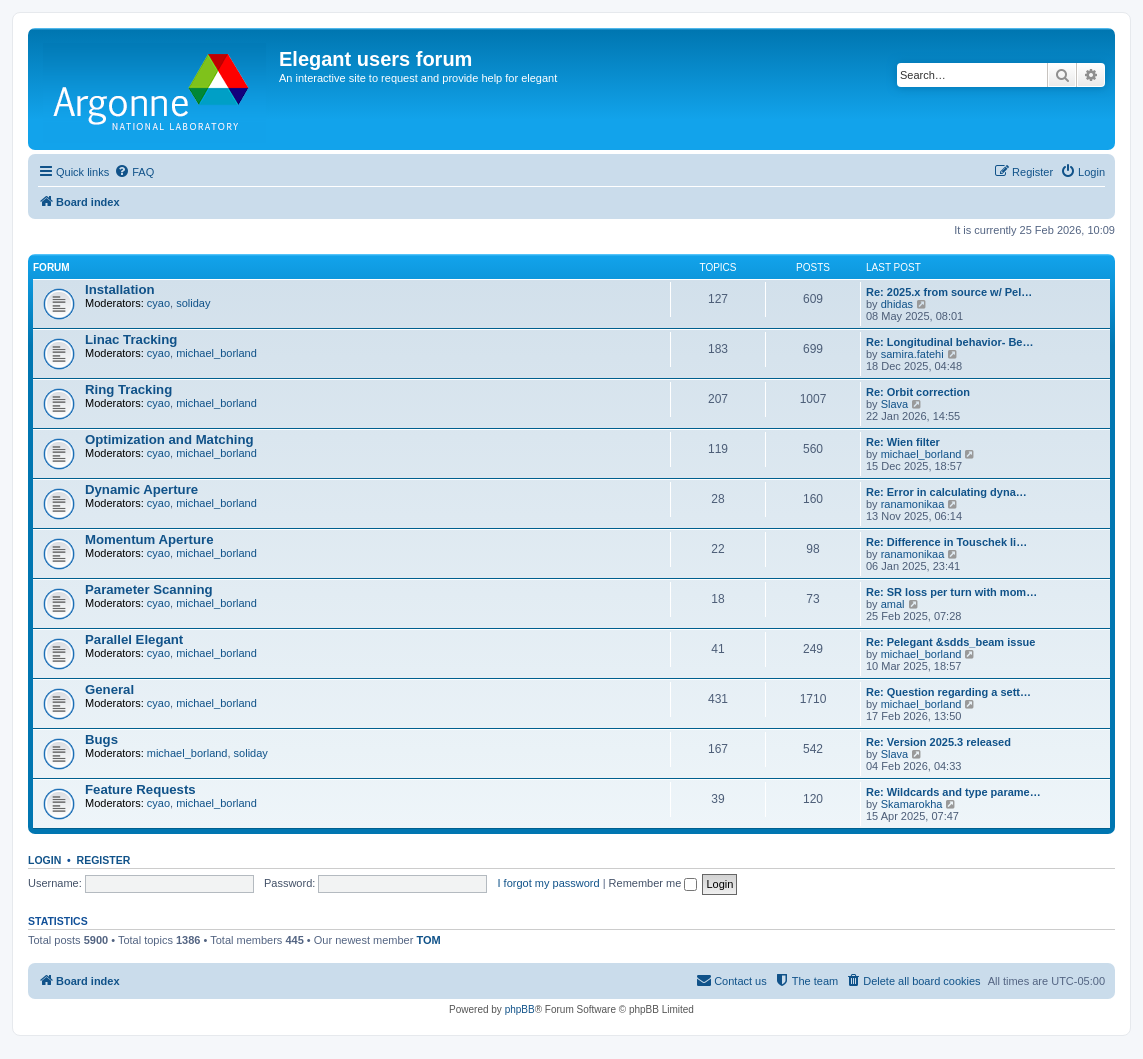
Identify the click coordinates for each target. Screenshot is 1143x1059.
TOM (428, 940)
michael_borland (216, 353)
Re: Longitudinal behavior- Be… (949, 342)
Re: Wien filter (903, 442)
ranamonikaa (913, 504)
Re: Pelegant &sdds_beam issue (950, 642)
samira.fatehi (912, 354)
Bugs (101, 739)
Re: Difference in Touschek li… (946, 542)
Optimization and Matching (169, 439)
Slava (895, 404)
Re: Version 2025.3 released (938, 742)
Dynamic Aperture (141, 489)
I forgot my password (549, 883)
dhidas (897, 304)
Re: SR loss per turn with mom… (951, 592)
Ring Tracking (128, 389)
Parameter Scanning (149, 589)
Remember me (653, 883)
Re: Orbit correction (918, 392)
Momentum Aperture (149, 539)
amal (893, 604)
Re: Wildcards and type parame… (953, 792)
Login (44, 860)
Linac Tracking (131, 339)
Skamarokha (912, 804)
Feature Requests (140, 789)
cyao (158, 303)
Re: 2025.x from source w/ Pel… (949, 292)
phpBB (520, 1009)
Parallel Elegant (134, 639)
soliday (193, 303)
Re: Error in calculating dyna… (946, 492)
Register (104, 860)
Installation (120, 289)
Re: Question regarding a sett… (948, 692)
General (109, 689)
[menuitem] (134, 172)
